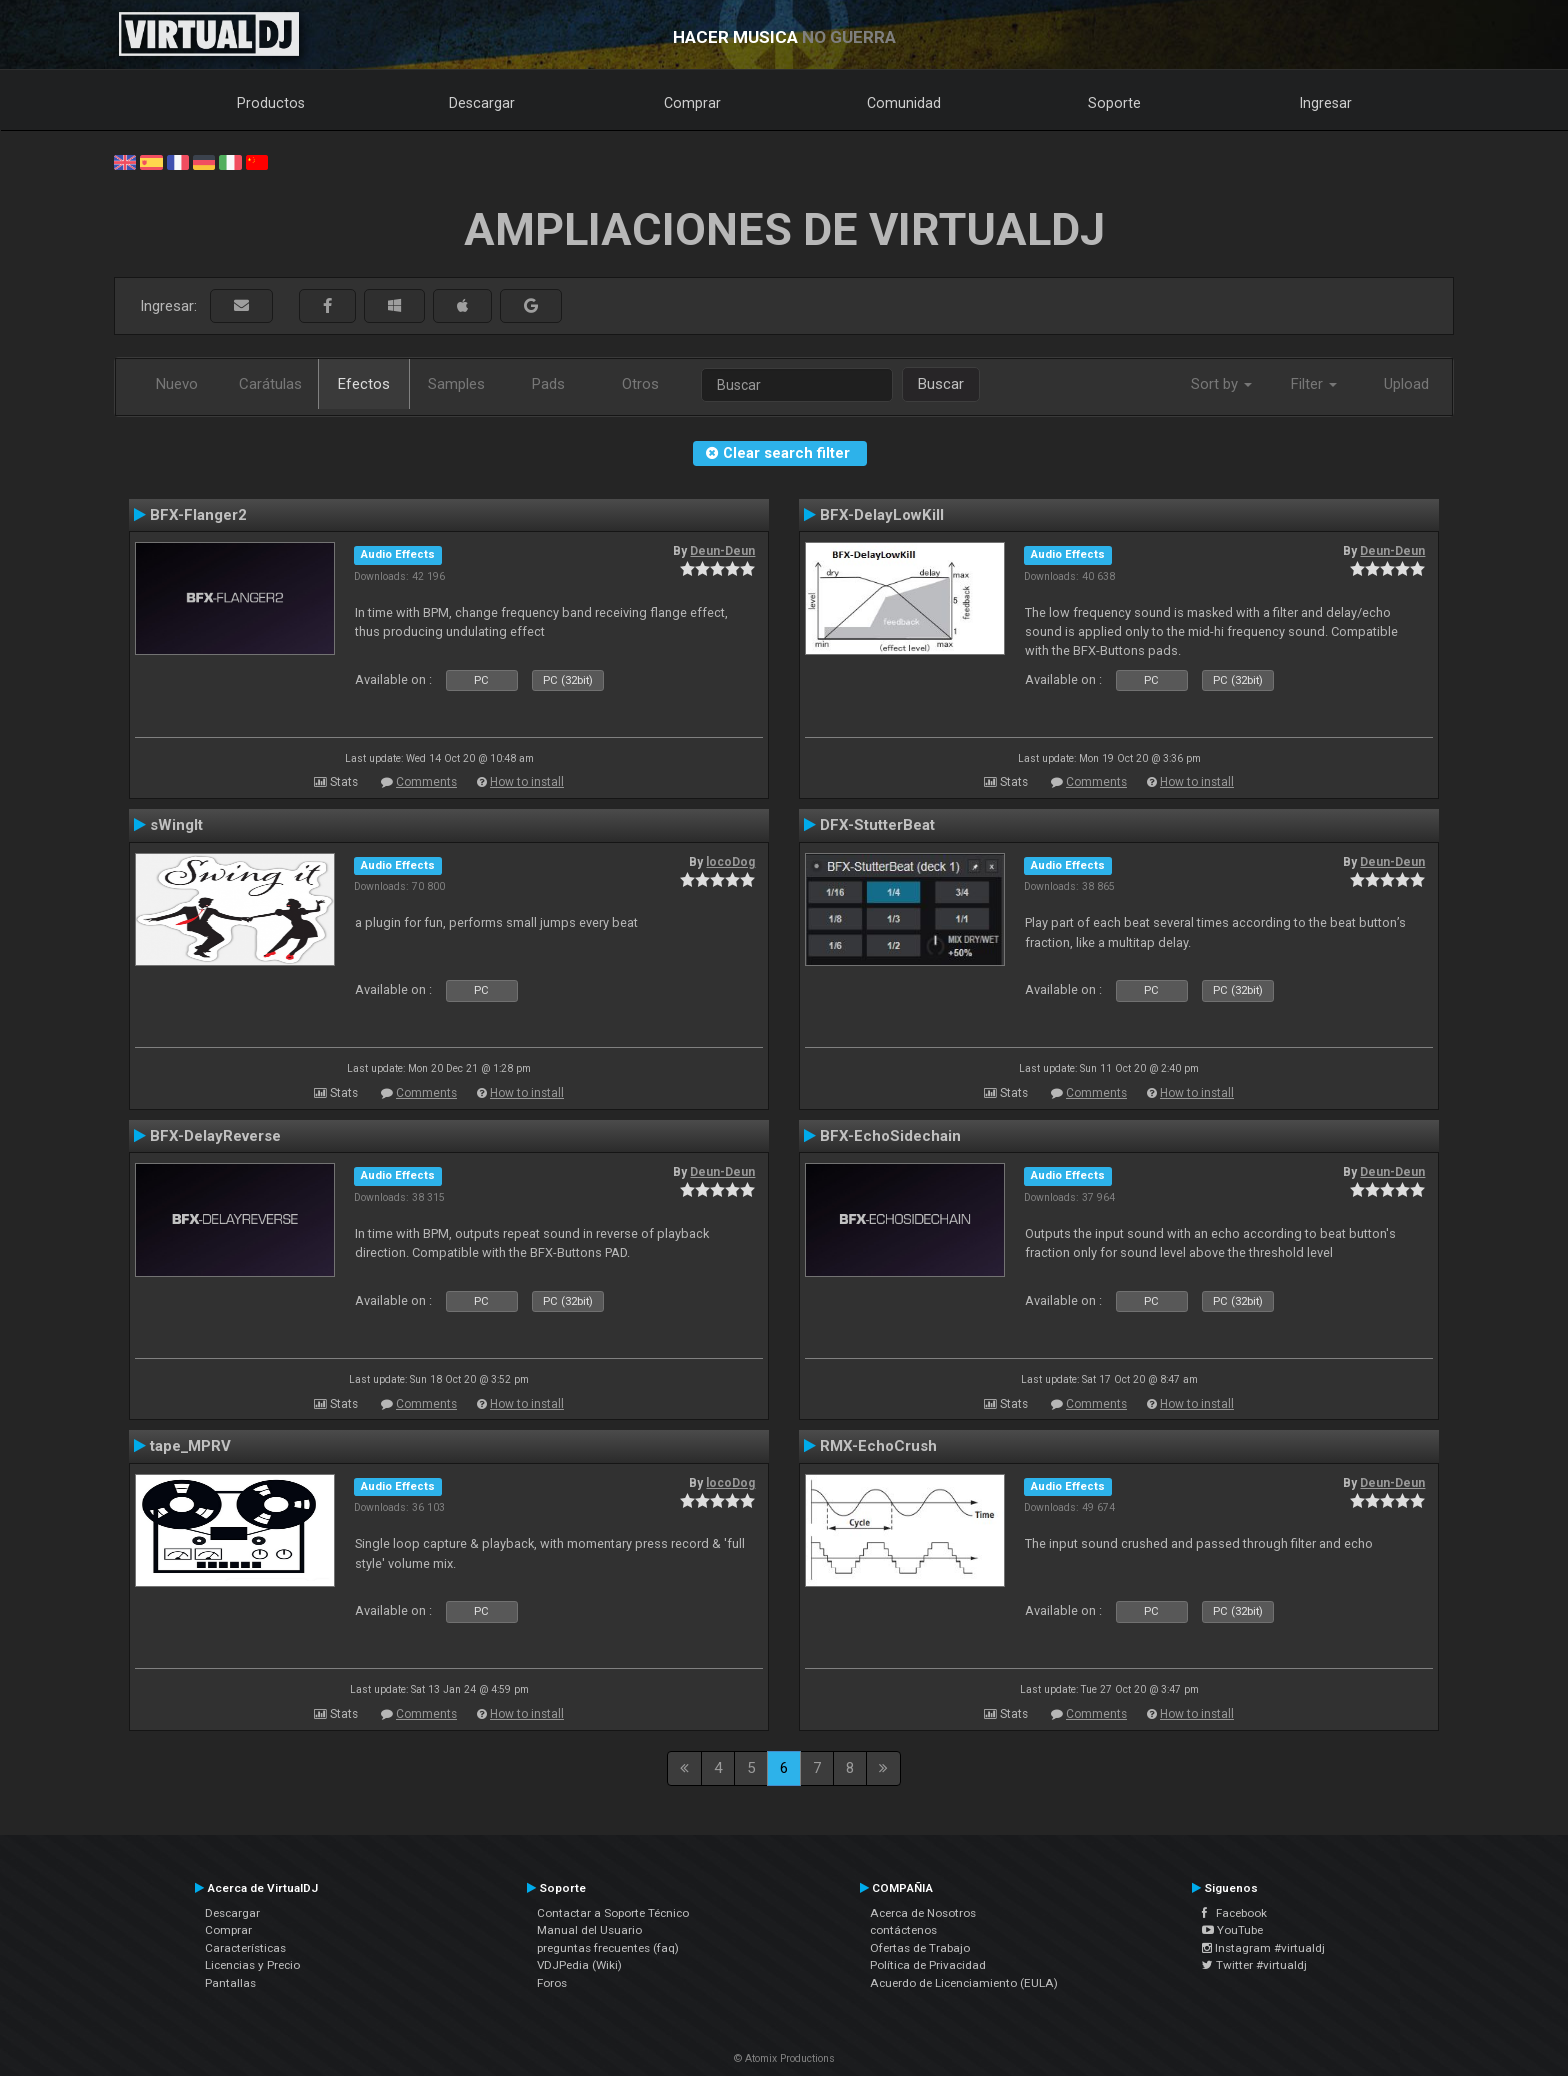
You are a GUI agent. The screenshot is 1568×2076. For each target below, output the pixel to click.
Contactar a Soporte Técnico (613, 1913)
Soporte (1114, 103)
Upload (1406, 384)
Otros (640, 384)
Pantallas (230, 1983)
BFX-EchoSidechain (890, 1136)
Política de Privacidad (928, 1965)
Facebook (1234, 1913)
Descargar (482, 103)
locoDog (730, 862)
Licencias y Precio (252, 1965)
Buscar (941, 384)
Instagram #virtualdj (1263, 1948)
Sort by (1221, 384)
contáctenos (903, 1930)
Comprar (692, 103)
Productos (271, 103)
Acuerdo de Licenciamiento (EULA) (964, 1983)
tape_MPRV (190, 1446)
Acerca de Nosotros (923, 1913)
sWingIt (176, 825)
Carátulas (270, 384)
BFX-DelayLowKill (882, 515)
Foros (552, 1983)
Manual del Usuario (589, 1930)
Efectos (364, 384)
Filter (1314, 384)
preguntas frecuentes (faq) (608, 1948)
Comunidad (904, 103)
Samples (456, 384)
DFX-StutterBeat (877, 825)
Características (245, 1948)
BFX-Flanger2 (198, 515)
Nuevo (177, 384)
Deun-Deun (722, 551)
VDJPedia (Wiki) (579, 1965)
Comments (426, 782)
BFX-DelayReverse (215, 1136)
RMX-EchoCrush (878, 1446)
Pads (548, 384)
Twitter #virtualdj (1254, 1965)
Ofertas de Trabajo (920, 1948)
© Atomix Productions (784, 2058)
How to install (527, 782)
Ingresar (1326, 103)
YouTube (1232, 1930)
